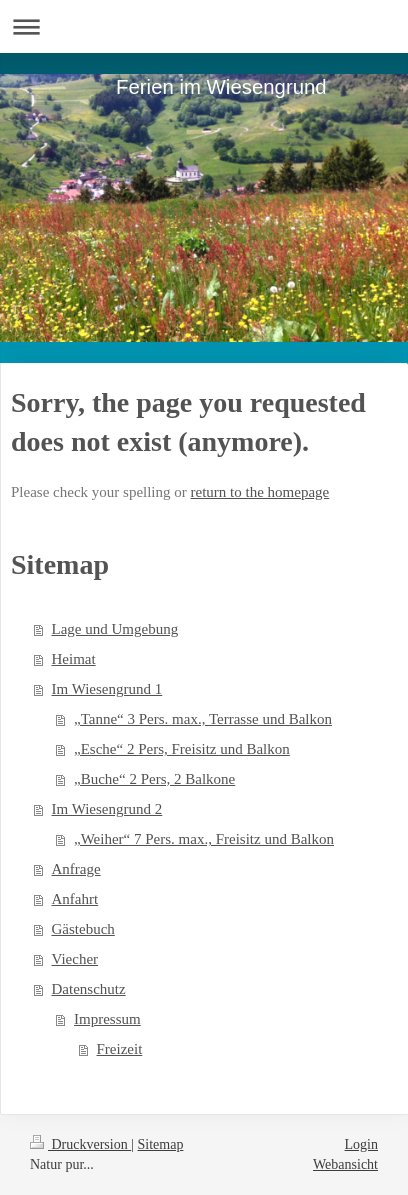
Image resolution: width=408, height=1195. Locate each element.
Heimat (74, 659)
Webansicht (345, 1164)
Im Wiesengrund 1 (107, 689)
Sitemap (161, 1144)
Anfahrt (75, 899)
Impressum (107, 1019)
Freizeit (120, 1049)
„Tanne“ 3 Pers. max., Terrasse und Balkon (203, 719)
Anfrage (76, 869)
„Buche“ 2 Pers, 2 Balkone (154, 779)
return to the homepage (260, 492)
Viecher (75, 959)
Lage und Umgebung (115, 629)
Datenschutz (89, 989)
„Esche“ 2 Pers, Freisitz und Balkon (182, 749)
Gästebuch (83, 929)
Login (361, 1144)
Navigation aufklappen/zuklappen (204, 26)
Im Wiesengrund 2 (107, 809)
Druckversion (80, 1144)
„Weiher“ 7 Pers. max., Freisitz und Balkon (204, 839)
